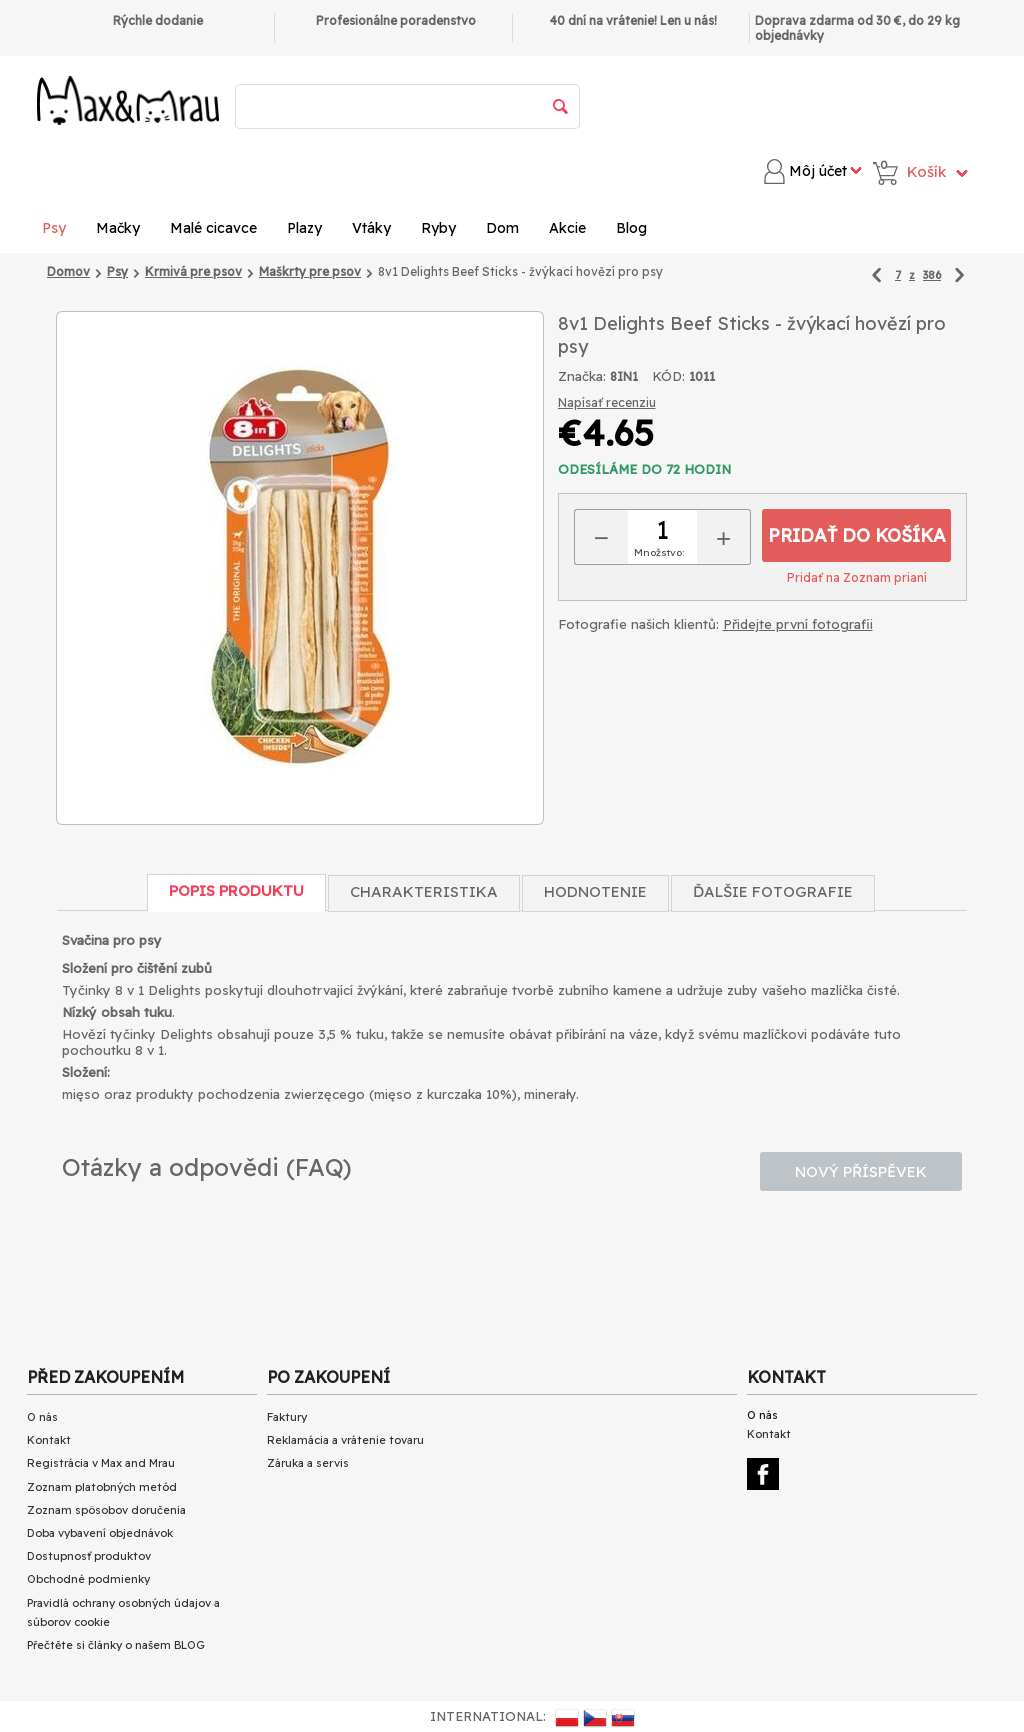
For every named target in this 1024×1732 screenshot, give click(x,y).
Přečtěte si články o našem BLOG (116, 1645)
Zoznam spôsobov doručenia (106, 1510)
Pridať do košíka (857, 535)
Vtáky (371, 228)
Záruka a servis (308, 1463)
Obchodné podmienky (88, 1579)
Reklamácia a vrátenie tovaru (345, 1440)
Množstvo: (659, 552)
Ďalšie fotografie (773, 891)
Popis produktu (236, 890)
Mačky (118, 228)
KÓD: (668, 376)
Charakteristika (424, 891)
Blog (631, 228)
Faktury (287, 1417)
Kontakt (49, 1440)
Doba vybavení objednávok (100, 1533)
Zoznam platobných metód (102, 1487)
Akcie (567, 228)
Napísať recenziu (607, 402)
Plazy (304, 228)
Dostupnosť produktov (89, 1556)
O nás (42, 1417)
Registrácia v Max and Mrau (101, 1463)
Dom (502, 228)
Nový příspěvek (861, 1171)
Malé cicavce (213, 228)
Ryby (438, 228)
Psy (54, 228)
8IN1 (624, 376)
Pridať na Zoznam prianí (857, 577)
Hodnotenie (595, 891)
